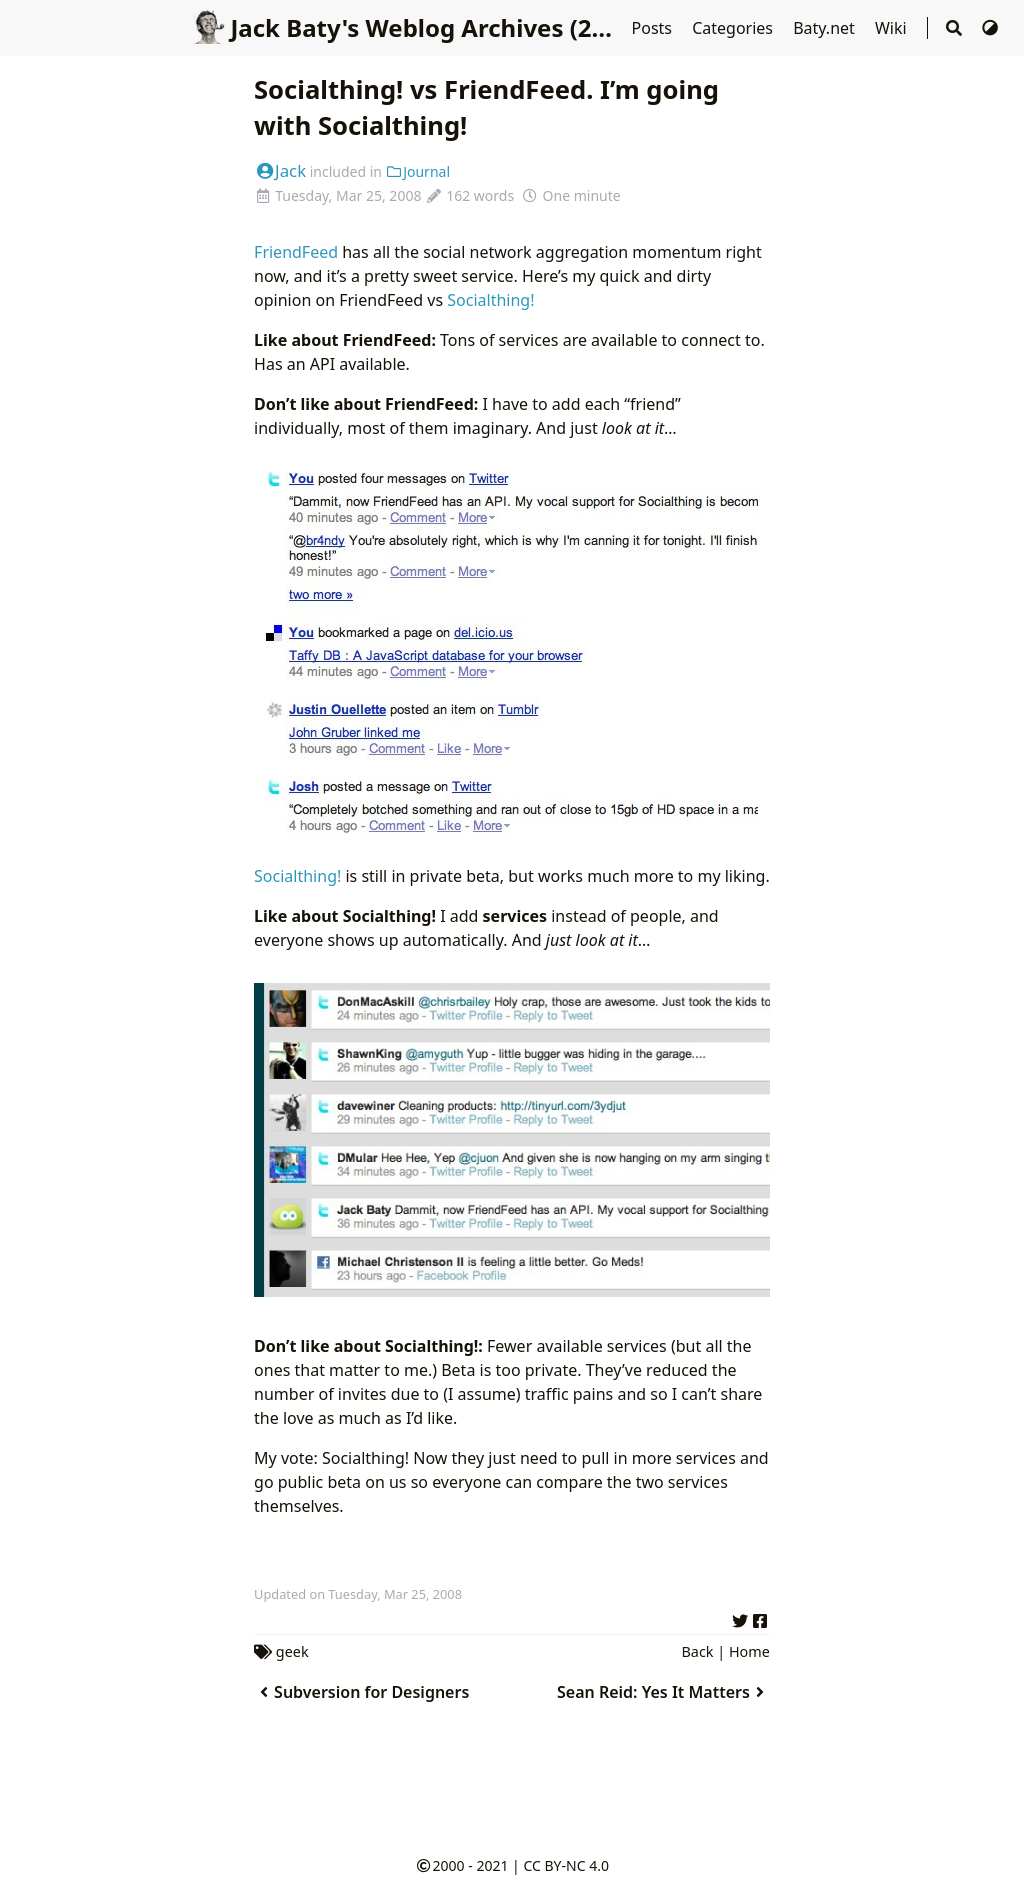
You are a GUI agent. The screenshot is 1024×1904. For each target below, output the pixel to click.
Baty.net (826, 28)
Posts (654, 28)
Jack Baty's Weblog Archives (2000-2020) (446, 27)
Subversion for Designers (361, 1692)
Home (749, 1651)
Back (698, 1651)
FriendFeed (296, 252)
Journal (418, 171)
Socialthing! (490, 300)
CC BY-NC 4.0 (565, 1865)
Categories (734, 28)
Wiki (893, 28)
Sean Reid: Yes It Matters (663, 1692)
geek (292, 1651)
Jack (280, 170)
